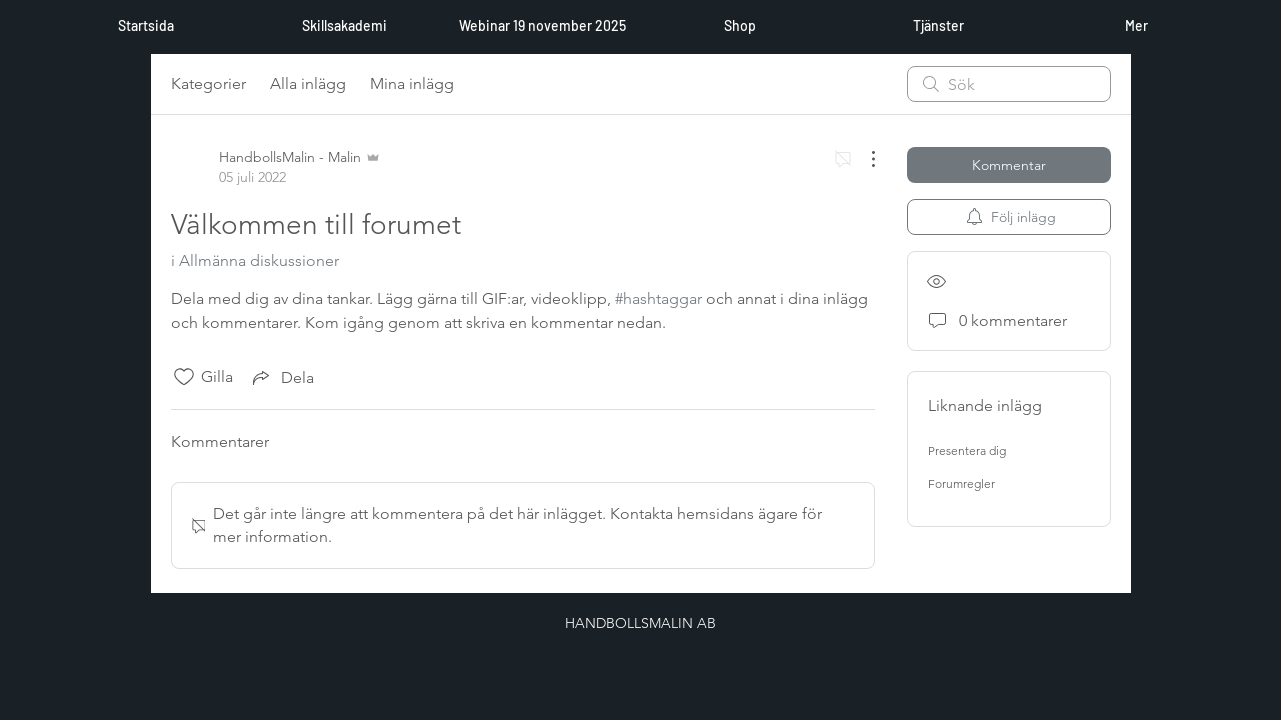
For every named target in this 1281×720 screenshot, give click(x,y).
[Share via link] (281, 377)
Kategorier (208, 83)
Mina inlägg (412, 83)
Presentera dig (967, 450)
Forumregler (961, 483)
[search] (1009, 84)
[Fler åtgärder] (863, 159)
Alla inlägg (308, 83)
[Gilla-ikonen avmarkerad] (184, 377)
